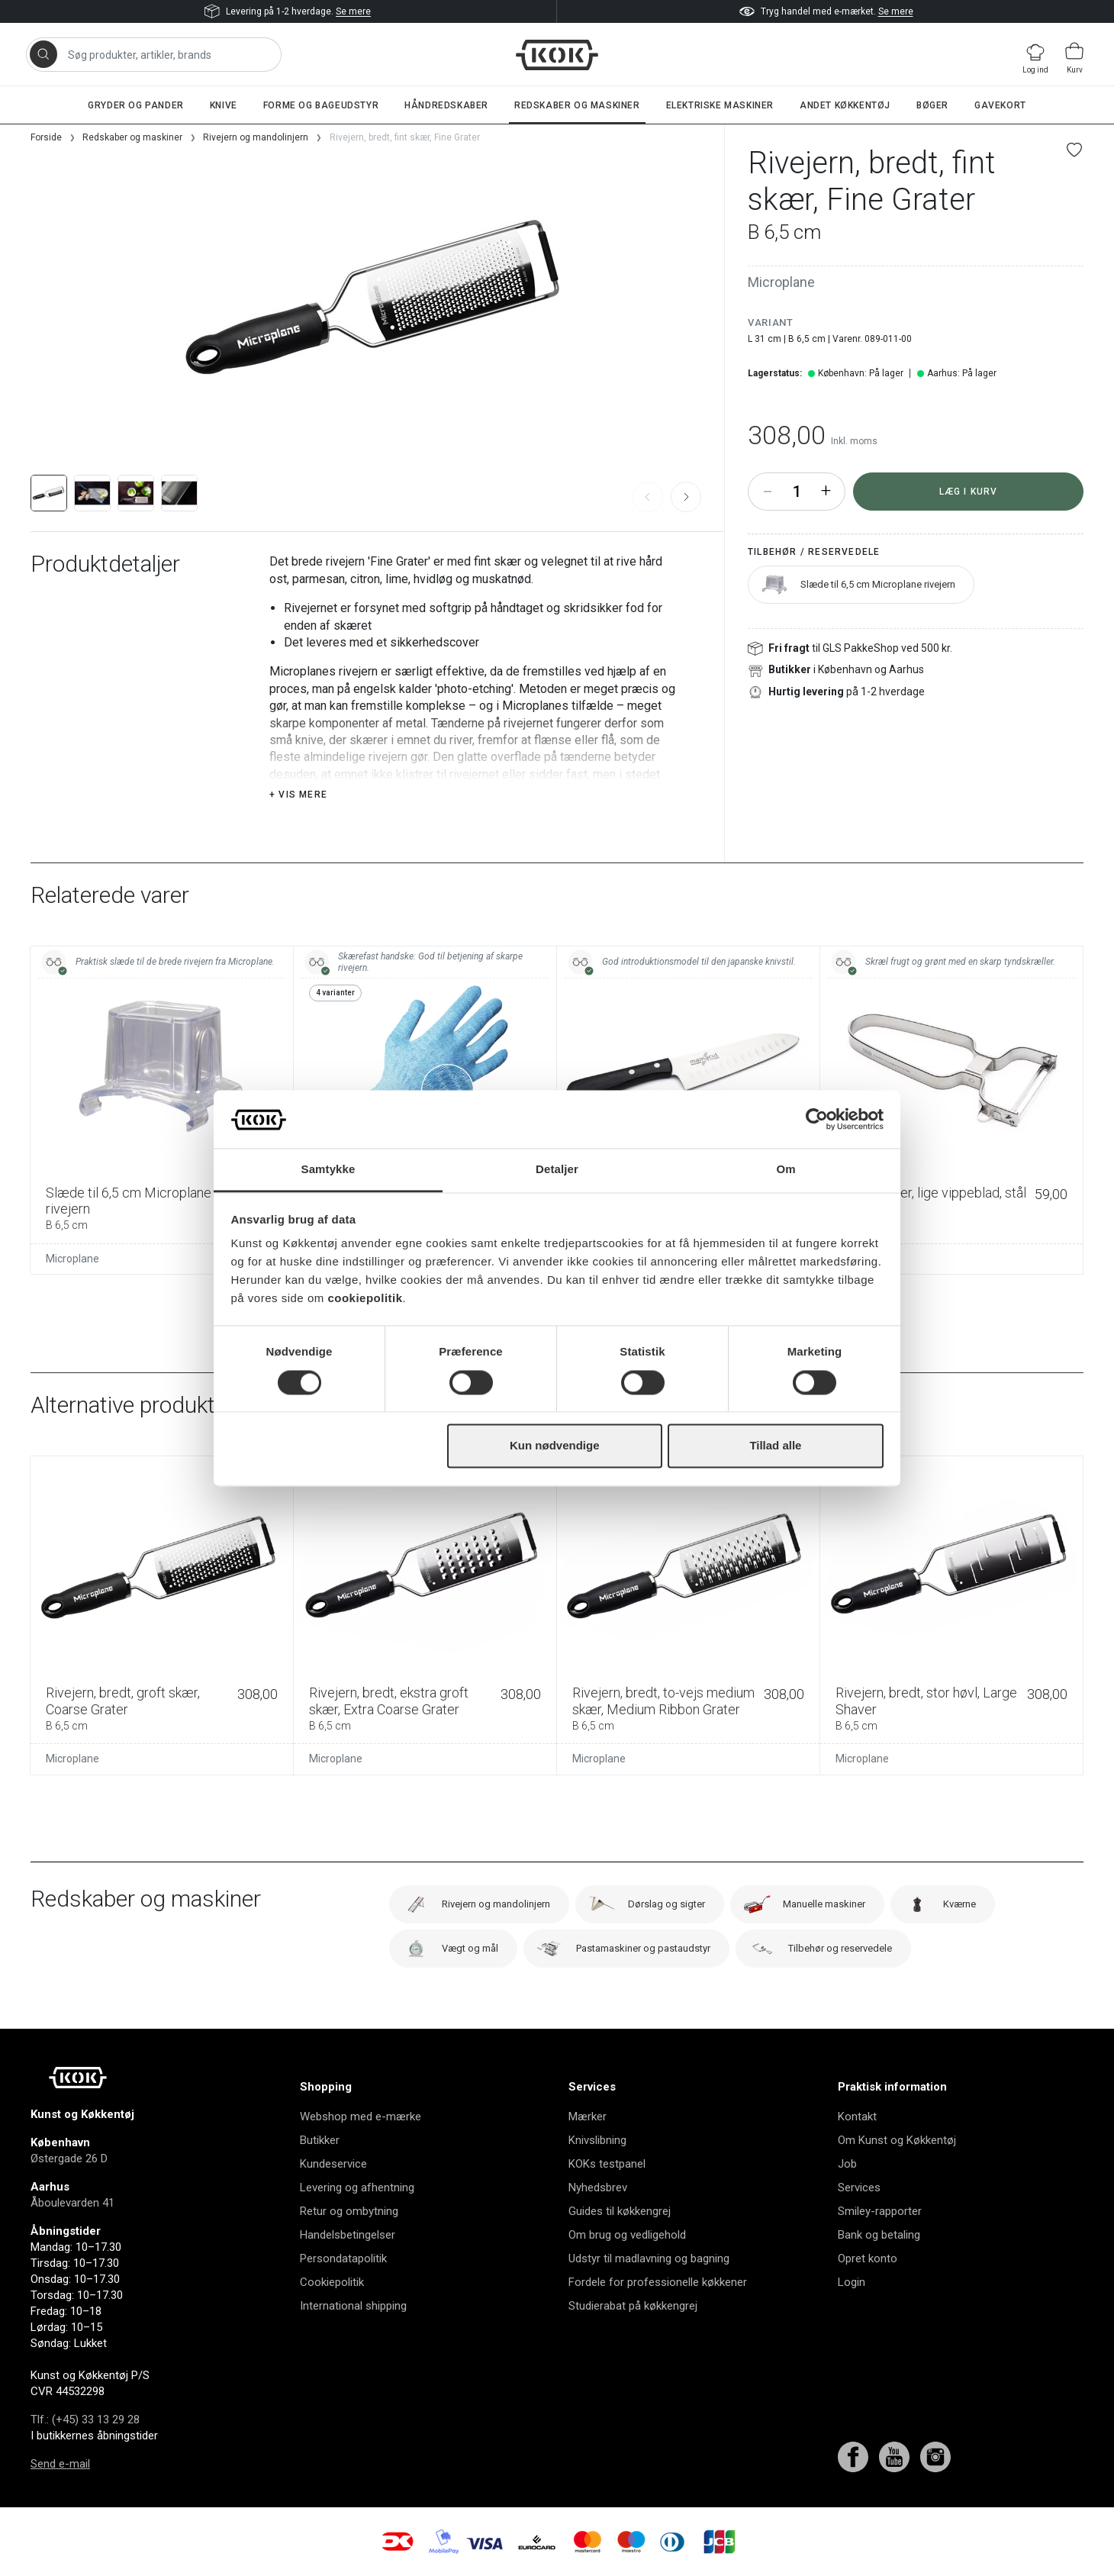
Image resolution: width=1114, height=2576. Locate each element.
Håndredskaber (446, 105)
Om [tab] (785, 1169)
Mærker (587, 2116)
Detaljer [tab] (557, 1169)
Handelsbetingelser (347, 2235)
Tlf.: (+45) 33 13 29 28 (85, 2419)
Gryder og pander (136, 105)
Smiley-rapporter (880, 2211)
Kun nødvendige (555, 1446)
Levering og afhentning (357, 2187)
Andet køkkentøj (845, 105)
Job (847, 2164)
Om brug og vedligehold (627, 2235)
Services (859, 2187)
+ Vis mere (298, 794)
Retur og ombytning (349, 2211)
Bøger (932, 105)
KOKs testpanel (607, 2164)
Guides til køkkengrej (619, 2211)
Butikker (320, 2140)
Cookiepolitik (332, 2282)
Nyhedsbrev (597, 2187)
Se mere (353, 11)
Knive (223, 105)
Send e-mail (60, 2464)
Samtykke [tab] (328, 1169)
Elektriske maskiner (720, 105)
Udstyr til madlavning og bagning (648, 2258)
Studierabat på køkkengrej (632, 2306)
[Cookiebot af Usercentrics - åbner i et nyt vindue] (817, 1118)
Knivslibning (597, 2140)
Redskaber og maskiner (577, 105)
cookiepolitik (364, 1298)
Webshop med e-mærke (360, 2116)
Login (851, 2282)
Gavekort (1000, 105)
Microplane (781, 282)
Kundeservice (333, 2164)
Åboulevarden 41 (72, 2203)
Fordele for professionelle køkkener (657, 2282)
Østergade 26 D (69, 2158)
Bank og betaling (879, 2235)
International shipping (353, 2306)
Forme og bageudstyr (320, 105)
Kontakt (857, 2116)
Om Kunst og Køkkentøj (897, 2140)
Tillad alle (775, 1446)
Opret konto (867, 2258)
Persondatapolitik (343, 2258)
